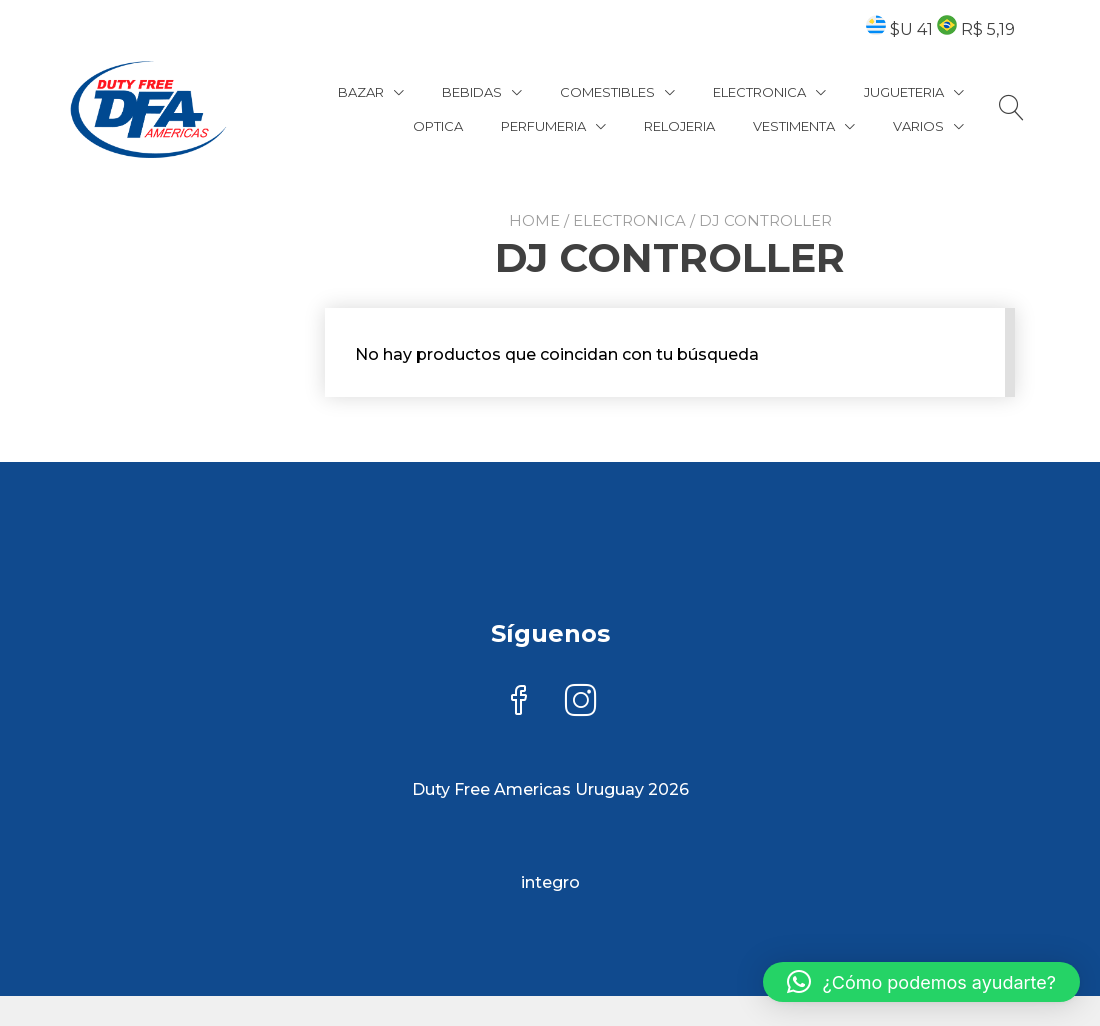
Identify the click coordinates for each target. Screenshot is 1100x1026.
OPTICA (438, 126)
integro (550, 882)
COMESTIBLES (607, 92)
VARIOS (918, 126)
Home (534, 220)
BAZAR (361, 92)
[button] (921, 982)
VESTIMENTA (794, 126)
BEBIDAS (472, 92)
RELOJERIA (679, 126)
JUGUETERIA (904, 92)
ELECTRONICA (759, 92)
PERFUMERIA (543, 126)
